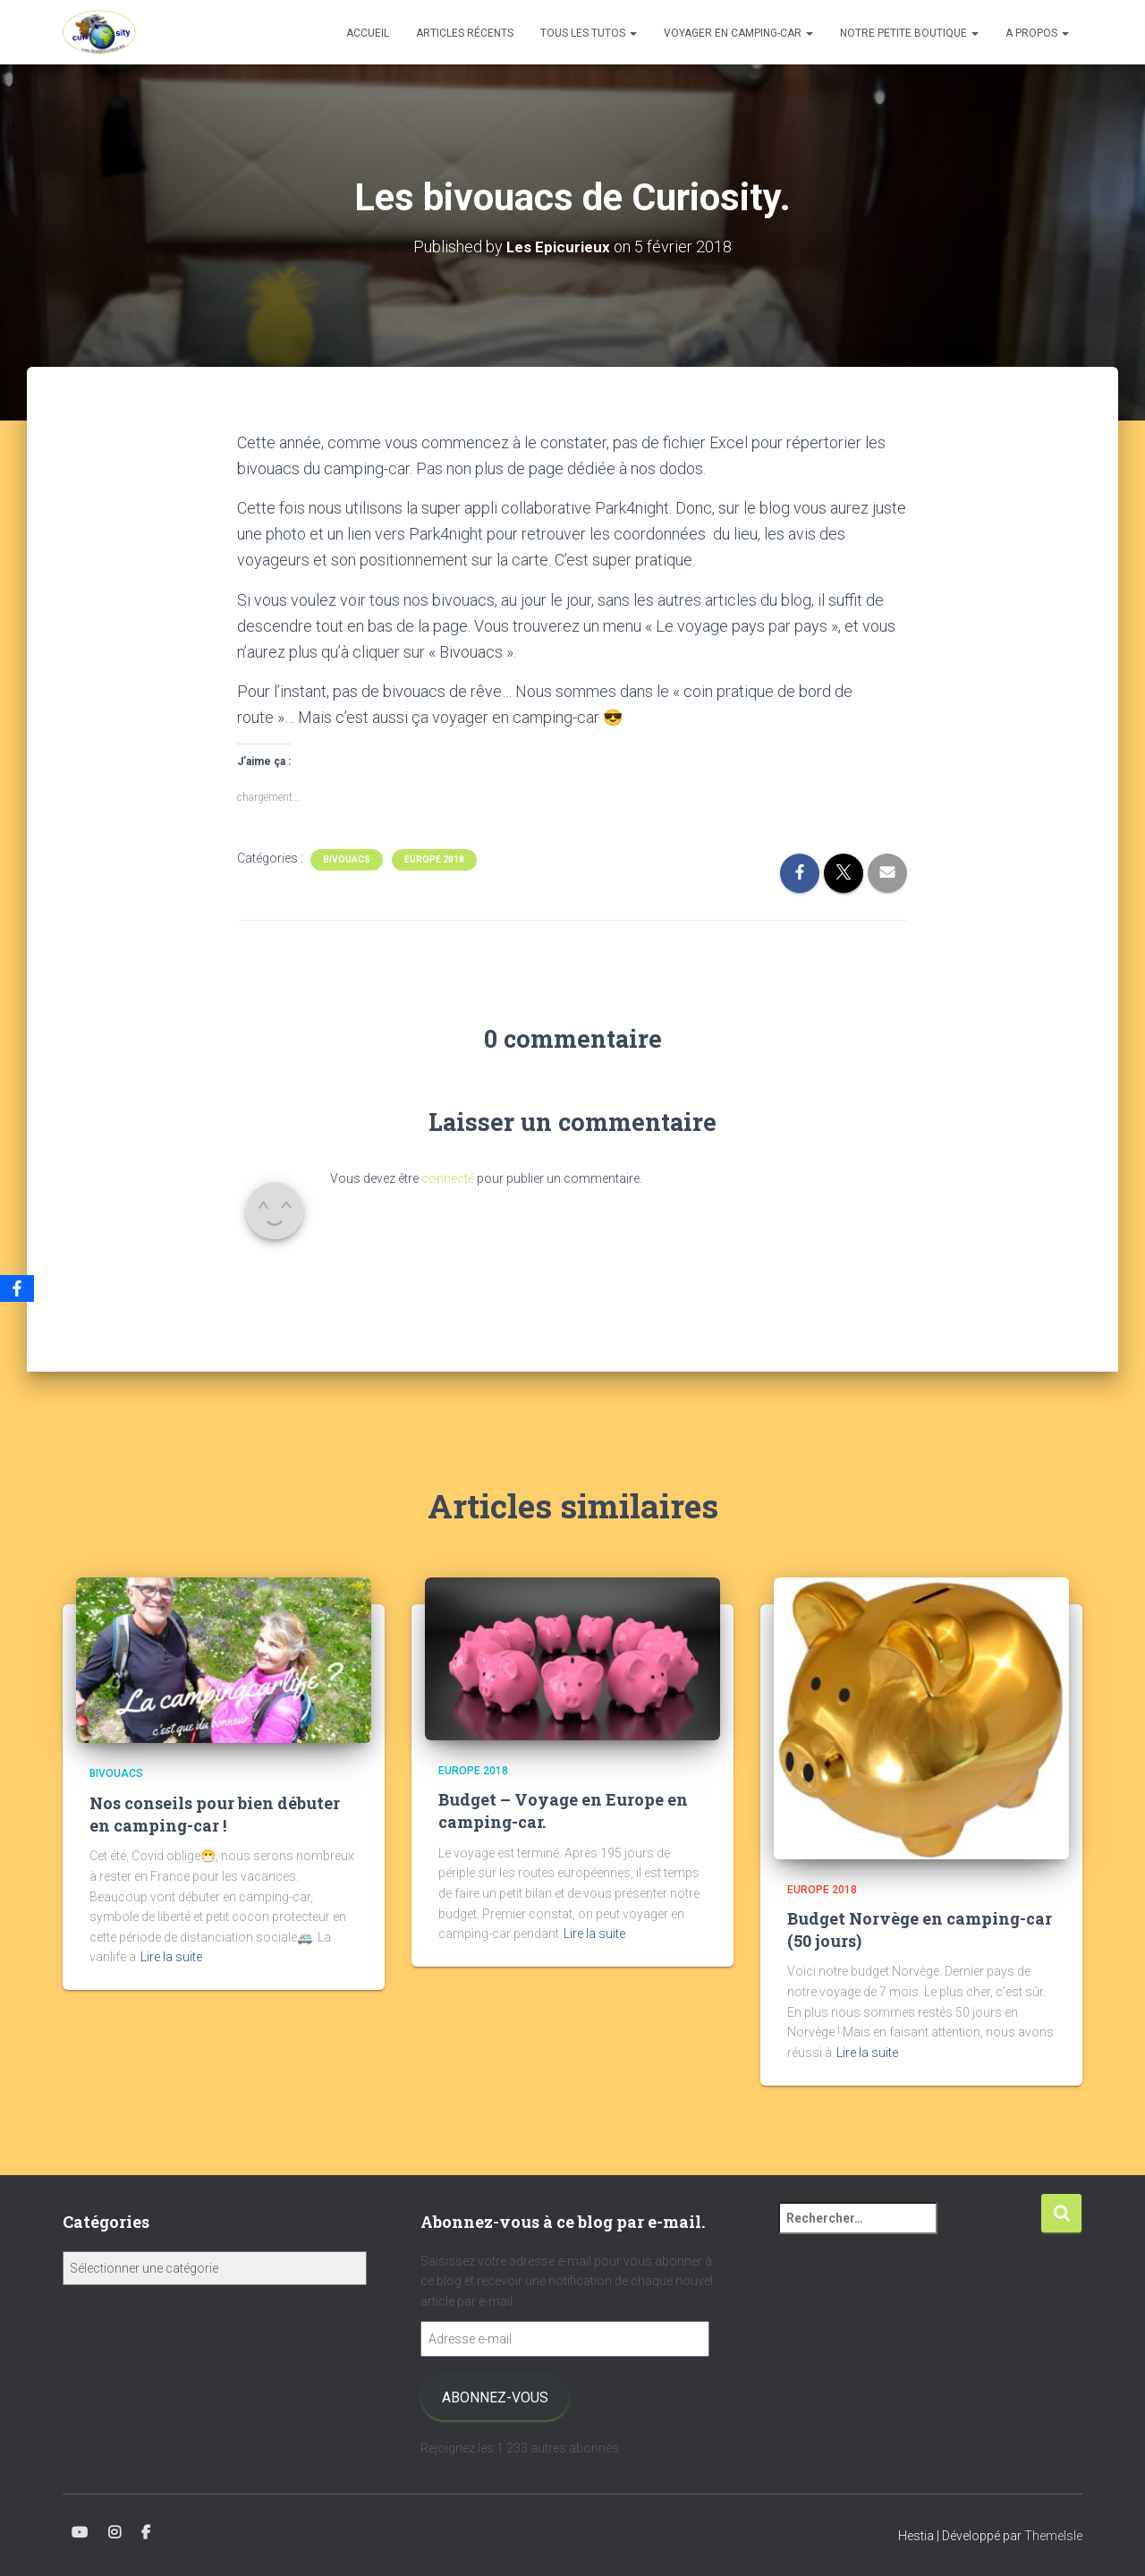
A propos (1037, 33)
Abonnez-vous (495, 2397)
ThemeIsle (1053, 2536)
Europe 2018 (434, 858)
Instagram (114, 2533)
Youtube (80, 2533)
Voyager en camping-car (738, 33)
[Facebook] (17, 1288)
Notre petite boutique (909, 33)
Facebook (145, 2533)
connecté (447, 1178)
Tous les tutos (588, 33)
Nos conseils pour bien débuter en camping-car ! (214, 1814)
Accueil (367, 33)
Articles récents (464, 33)
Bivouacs (346, 858)
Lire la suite (171, 1957)
